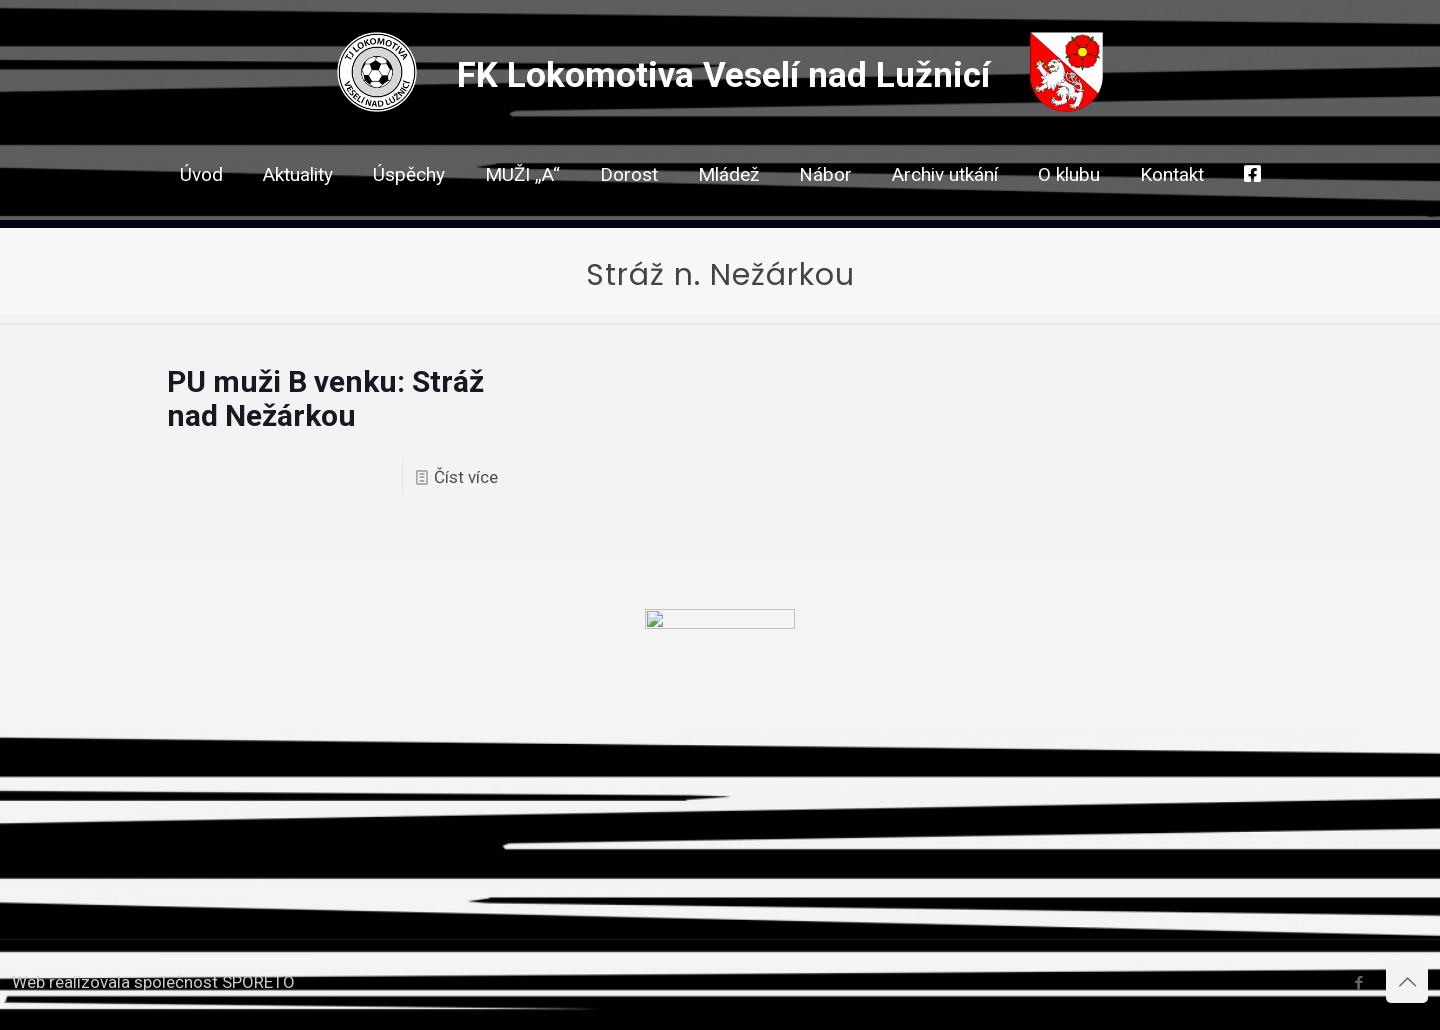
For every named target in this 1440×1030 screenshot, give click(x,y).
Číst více (466, 477)
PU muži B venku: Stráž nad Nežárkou (325, 398)
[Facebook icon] (1358, 983)
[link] (629, 210)
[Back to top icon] (1407, 982)
